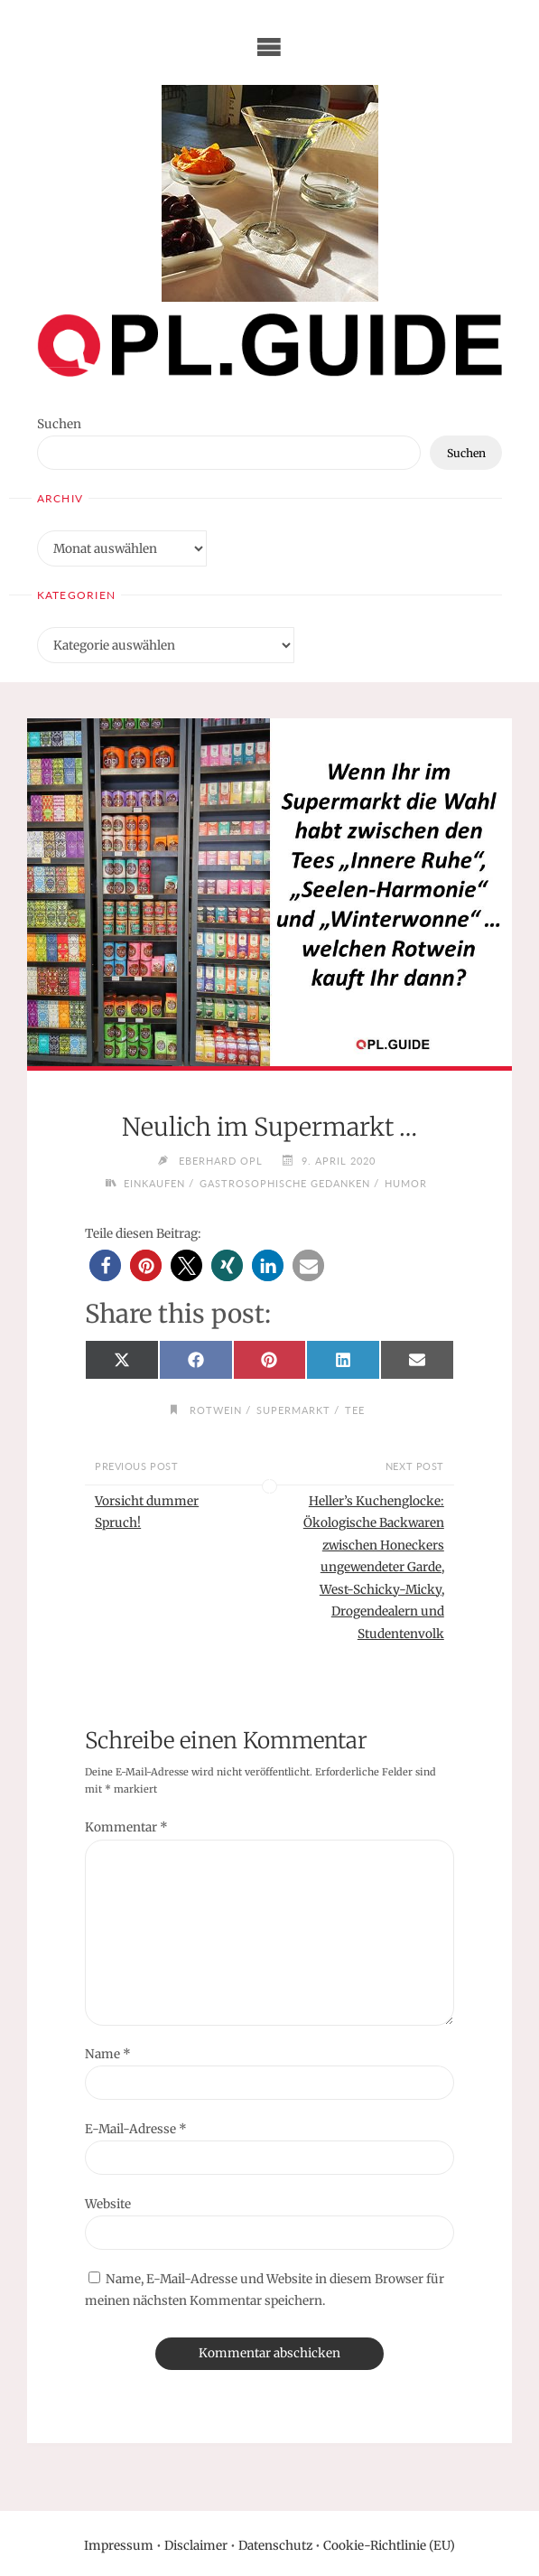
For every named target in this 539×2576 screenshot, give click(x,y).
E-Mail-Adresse (136, 2129)
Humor (406, 1183)
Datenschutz (275, 2545)
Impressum (118, 2545)
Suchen (59, 424)
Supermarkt (293, 1410)
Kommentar (126, 1827)
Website (108, 2204)
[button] (105, 1265)
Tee (355, 1410)
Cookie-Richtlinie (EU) (389, 2545)
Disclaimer (196, 2545)
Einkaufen (154, 1183)
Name (108, 2054)
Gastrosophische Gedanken (285, 1183)
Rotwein (216, 1410)
